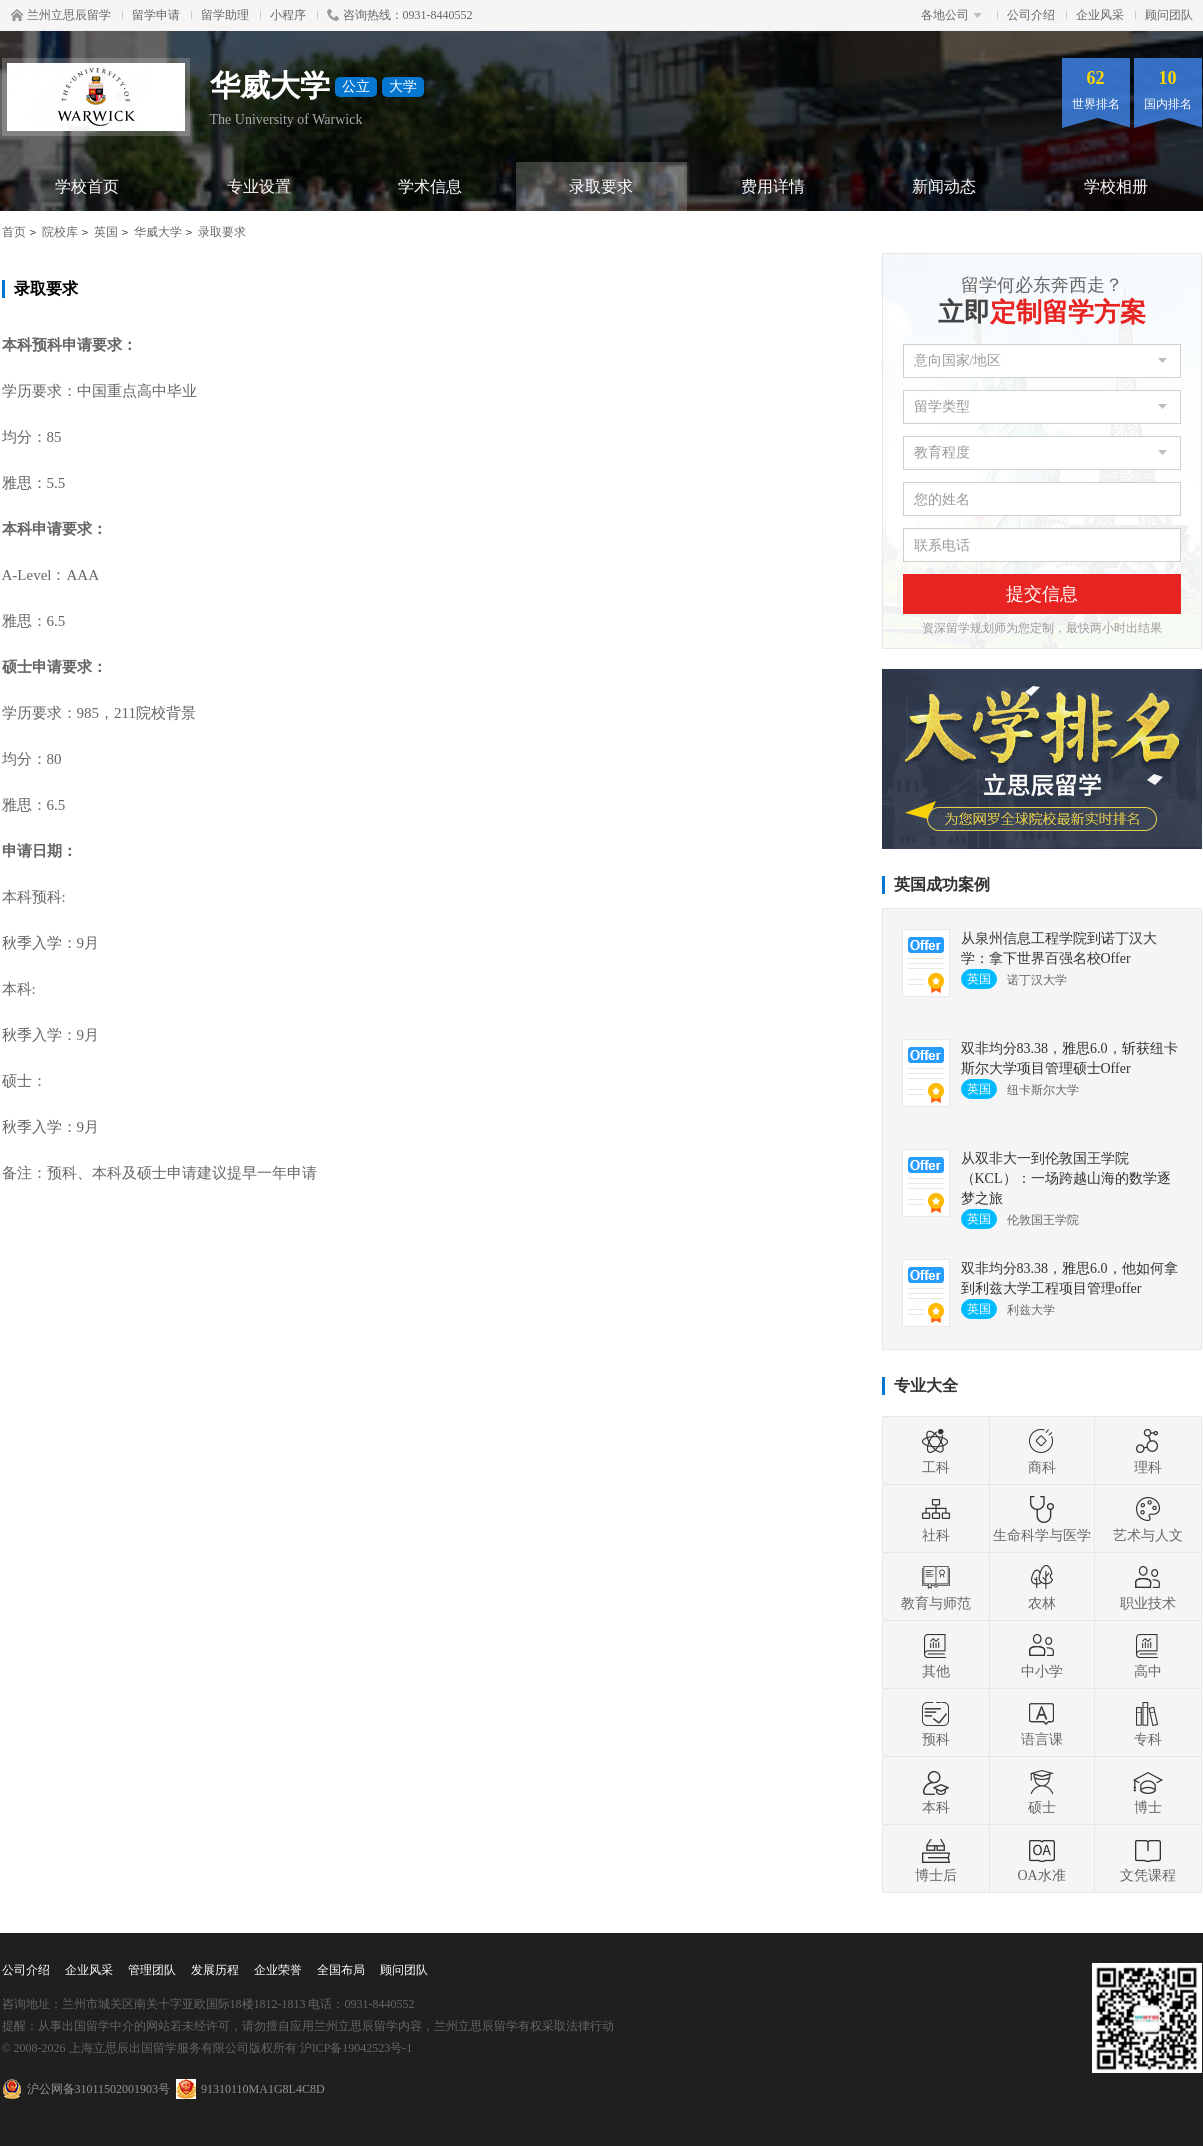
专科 (1148, 1723)
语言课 (1042, 1723)
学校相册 (1116, 186)
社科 (936, 1519)
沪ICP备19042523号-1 (356, 2048)
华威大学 (158, 232)
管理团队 (152, 1970)
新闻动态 (944, 186)
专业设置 (259, 186)
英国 (106, 232)
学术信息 (430, 186)
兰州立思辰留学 (61, 15)
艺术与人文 (1148, 1519)
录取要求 (601, 186)
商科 (1042, 1451)
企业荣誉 (278, 1970)
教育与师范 (936, 1587)
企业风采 (1100, 15)
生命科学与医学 (1042, 1519)
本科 (936, 1791)
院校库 (60, 232)
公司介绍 (1031, 15)
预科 (936, 1723)
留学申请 (156, 15)
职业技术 (1148, 1587)
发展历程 (215, 1970)
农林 (1042, 1587)
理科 (1148, 1451)
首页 (14, 232)
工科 (936, 1451)
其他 (936, 1655)
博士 (1148, 1791)
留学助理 (225, 15)
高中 (1148, 1655)
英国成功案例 (942, 884)
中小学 (1042, 1655)
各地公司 (951, 15)
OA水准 (1041, 1859)
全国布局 (341, 1970)
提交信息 (1042, 594)
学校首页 (87, 186)
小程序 (288, 15)
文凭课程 (1148, 1859)
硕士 (1042, 1791)
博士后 (936, 1859)
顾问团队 (1169, 15)
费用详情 (773, 186)
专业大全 (926, 1385)
